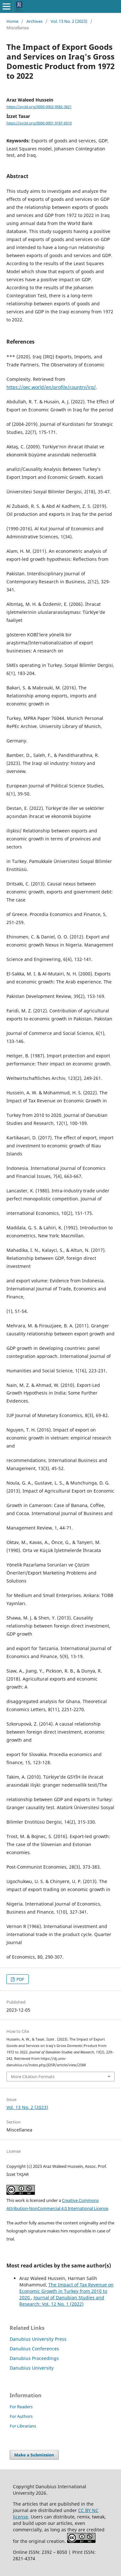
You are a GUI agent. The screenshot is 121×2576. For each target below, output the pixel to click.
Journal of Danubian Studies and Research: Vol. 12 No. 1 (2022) (61, 2300)
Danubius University (32, 2368)
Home (12, 21)
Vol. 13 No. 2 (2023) (69, 21)
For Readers (21, 2407)
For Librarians (23, 2426)
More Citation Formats (33, 2076)
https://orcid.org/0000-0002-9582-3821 (39, 106)
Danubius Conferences (34, 2349)
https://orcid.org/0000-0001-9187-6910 (39, 123)
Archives (34, 21)
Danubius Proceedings (34, 2358)
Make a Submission (34, 2455)
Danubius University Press (38, 2339)
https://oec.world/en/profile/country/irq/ (51, 387)
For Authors (21, 2416)
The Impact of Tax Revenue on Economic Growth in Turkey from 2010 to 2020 (66, 2291)
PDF (19, 1979)
